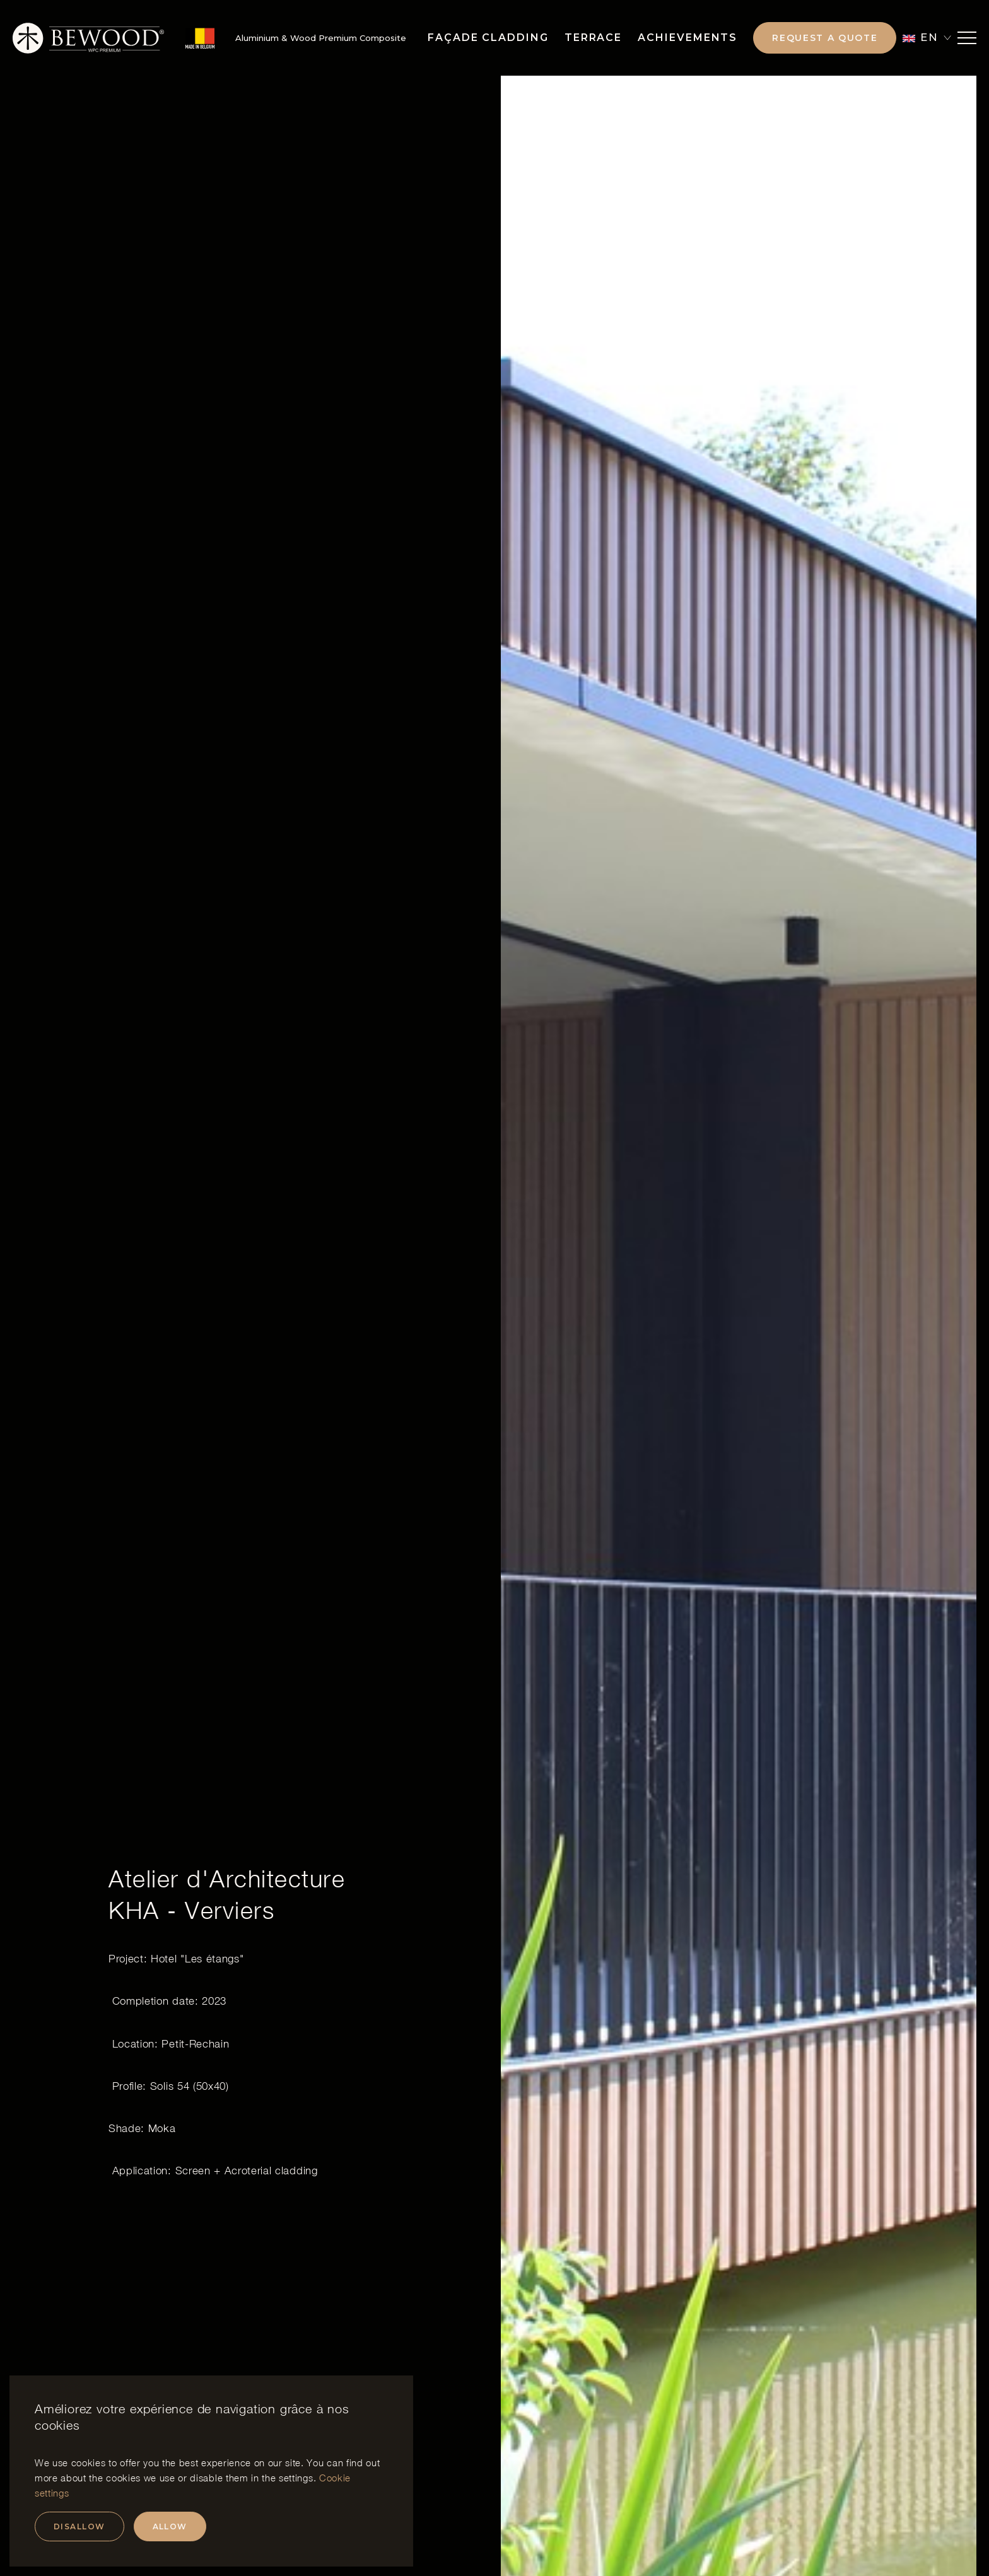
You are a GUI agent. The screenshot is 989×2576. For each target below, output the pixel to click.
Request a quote (824, 38)
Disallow (79, 2526)
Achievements (687, 38)
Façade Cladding (488, 38)
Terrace (593, 38)
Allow (170, 2526)
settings (296, 2477)
